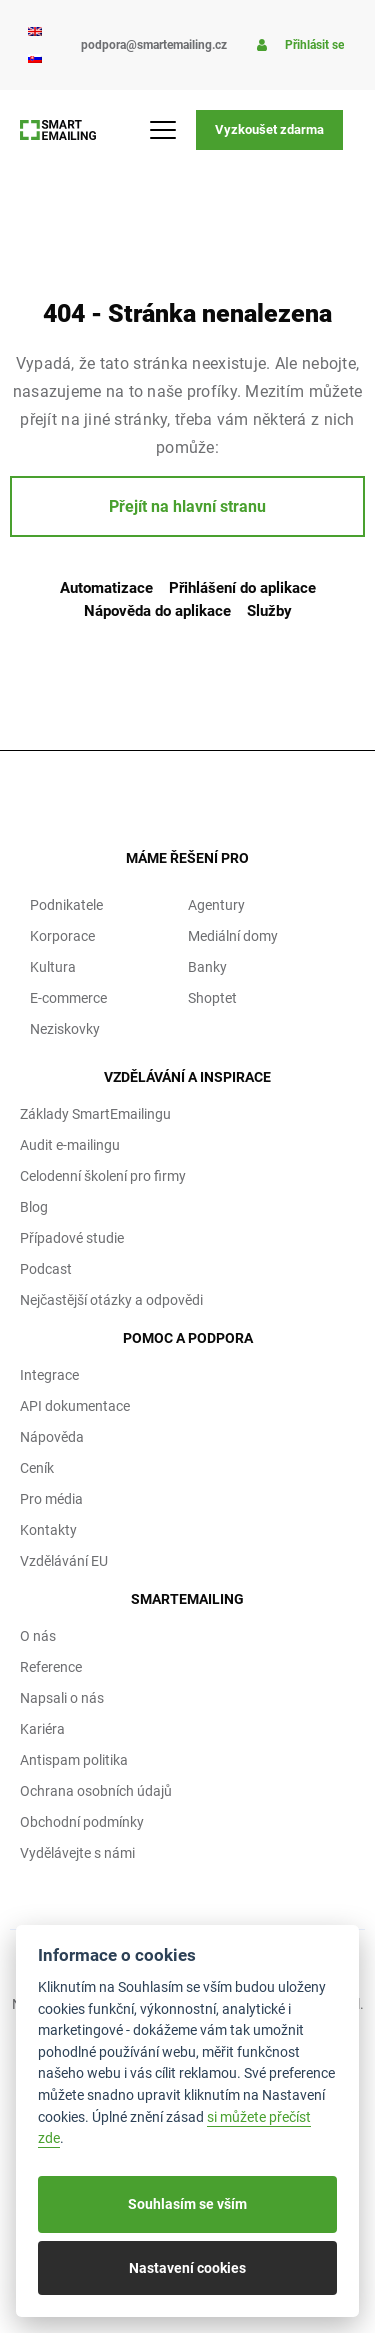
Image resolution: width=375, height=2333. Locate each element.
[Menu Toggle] (173, 130)
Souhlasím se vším (187, 2204)
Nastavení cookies (187, 2268)
